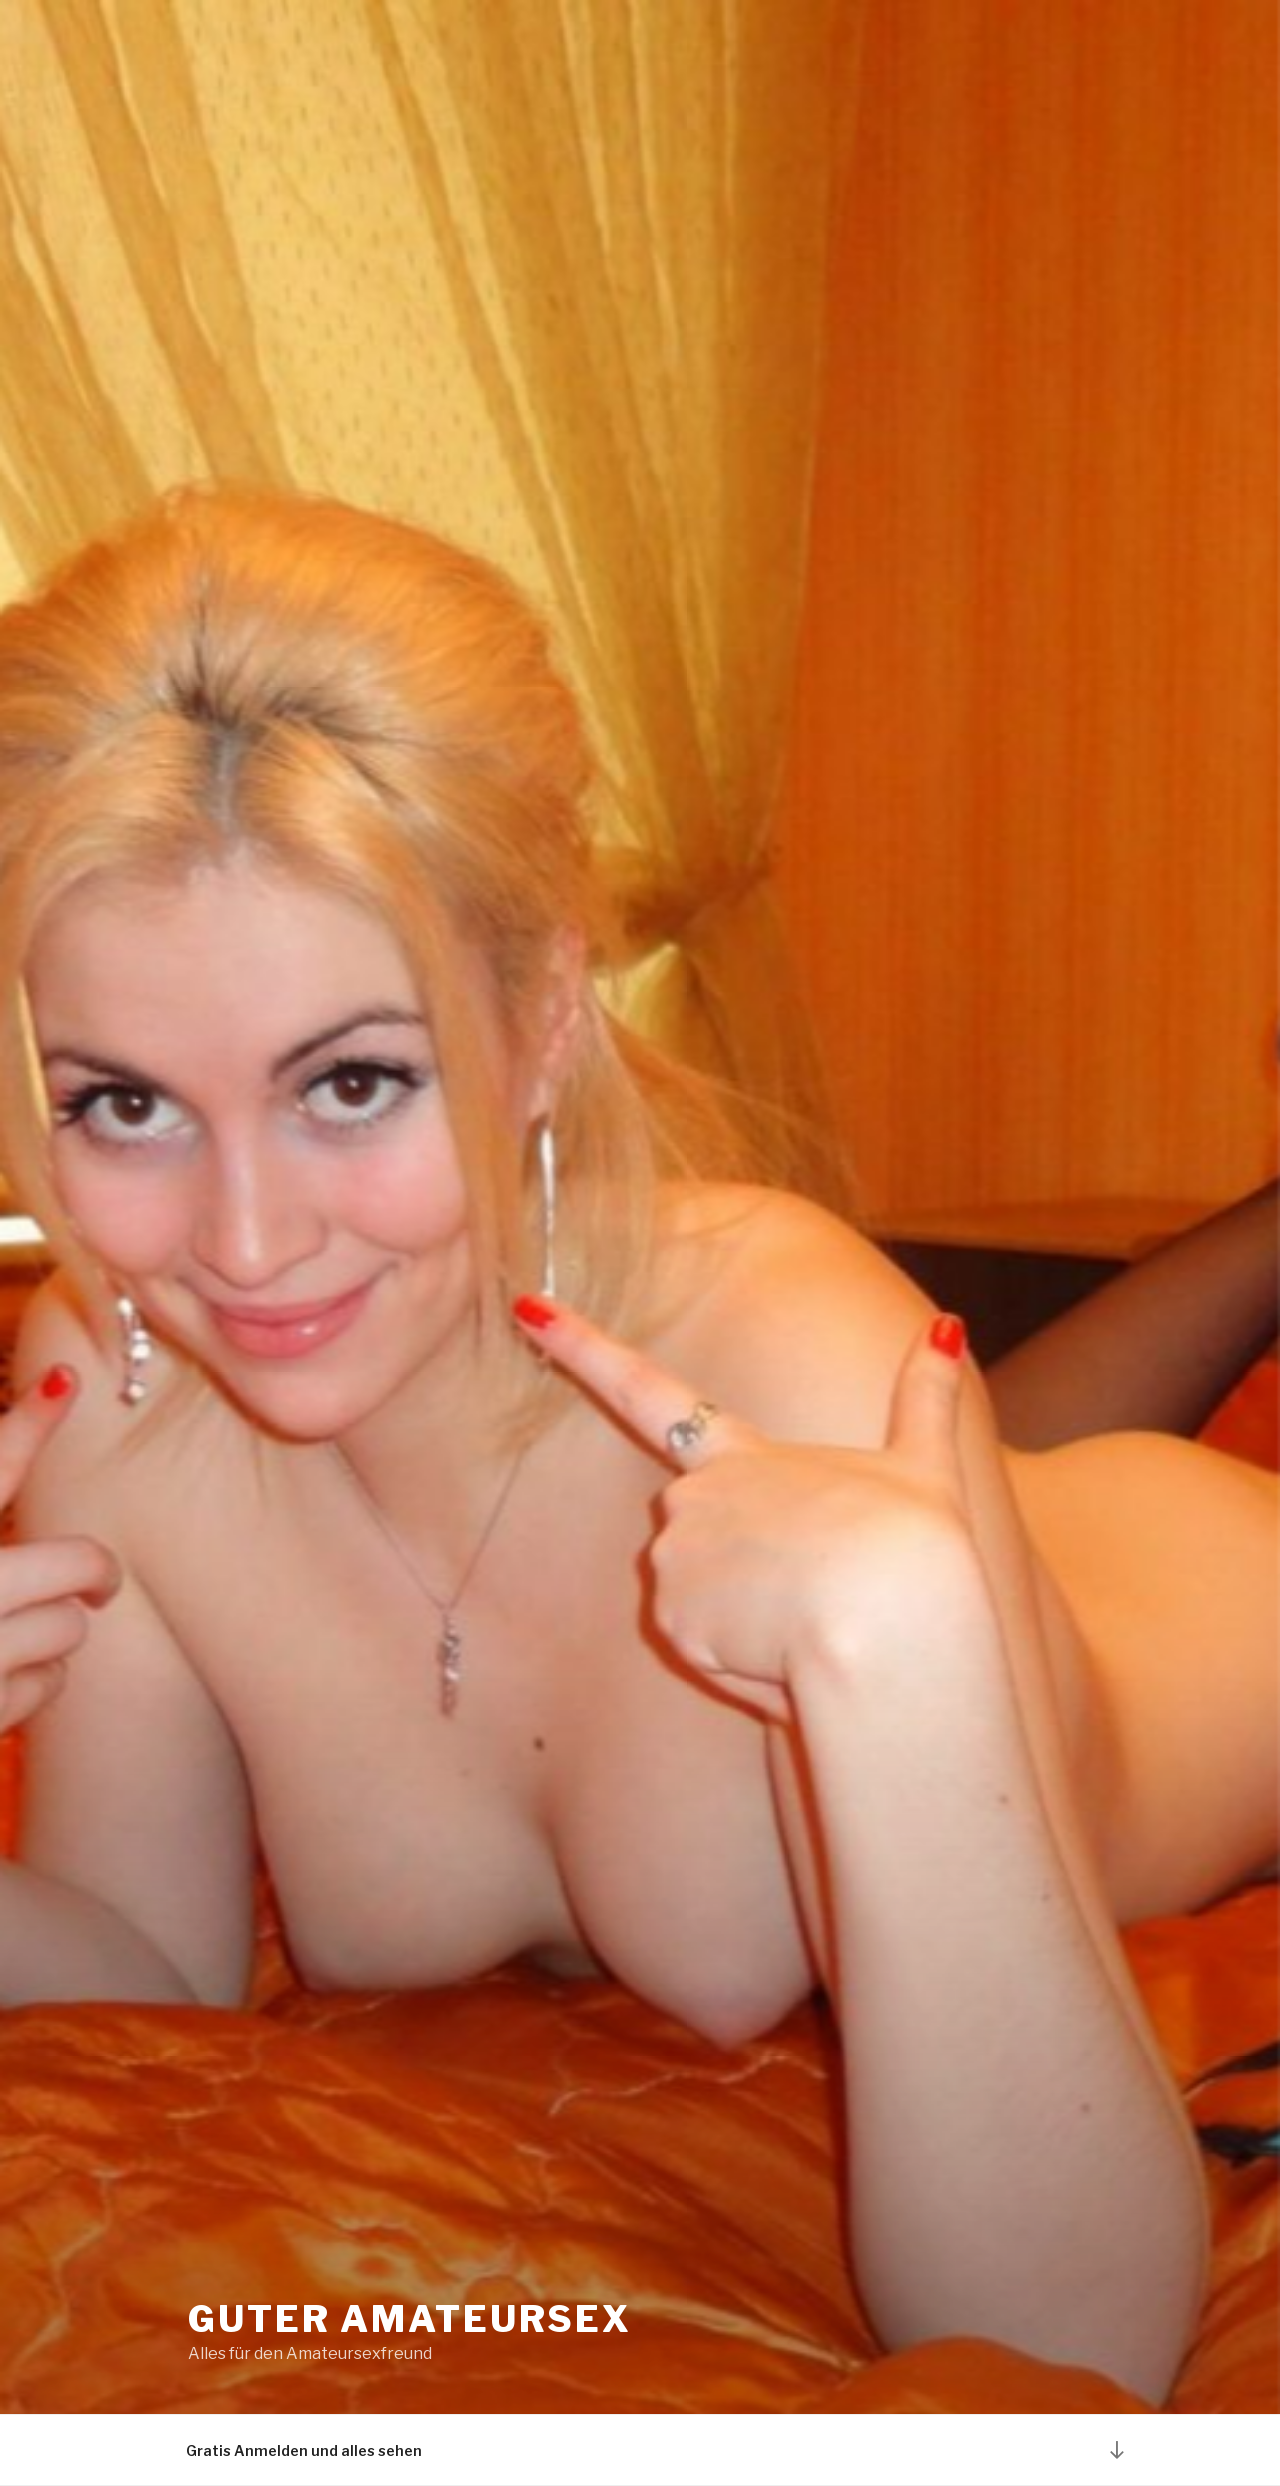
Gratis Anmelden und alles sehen (304, 2450)
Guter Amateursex (410, 2319)
